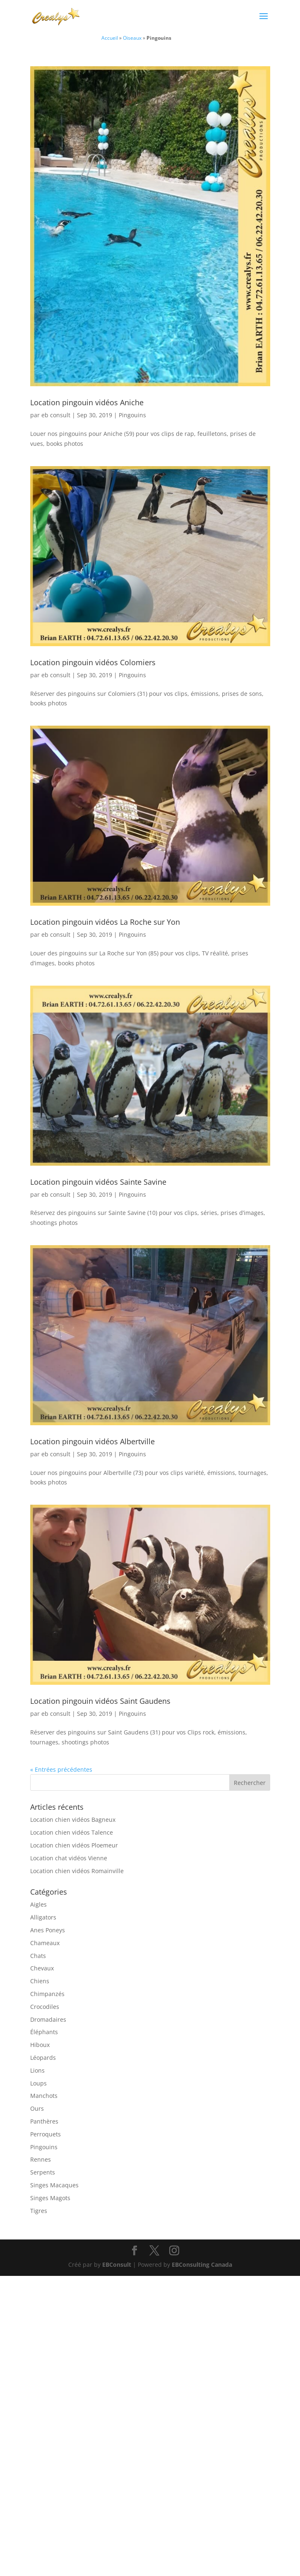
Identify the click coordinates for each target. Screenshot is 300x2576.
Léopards (43, 2057)
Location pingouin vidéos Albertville (92, 1441)
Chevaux (42, 1968)
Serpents (42, 2172)
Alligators (43, 1917)
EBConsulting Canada (202, 2264)
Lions (37, 2070)
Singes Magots (50, 2198)
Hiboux (40, 2045)
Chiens (39, 1981)
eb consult (55, 415)
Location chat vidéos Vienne (68, 1858)
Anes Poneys (47, 1930)
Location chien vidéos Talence (71, 1832)
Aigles (38, 1904)
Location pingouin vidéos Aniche (87, 402)
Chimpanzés (47, 1994)
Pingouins (132, 415)
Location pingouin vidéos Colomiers (93, 662)
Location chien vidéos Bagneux (72, 1819)
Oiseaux (132, 37)
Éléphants (44, 2032)
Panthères (44, 2121)
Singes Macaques (54, 2185)
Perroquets (45, 2134)
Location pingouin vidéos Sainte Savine (98, 1182)
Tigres (38, 2211)
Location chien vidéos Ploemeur (74, 1845)
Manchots (44, 2096)
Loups (38, 2083)
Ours (37, 2108)
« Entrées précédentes (61, 1769)
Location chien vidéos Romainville (77, 1871)
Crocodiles (44, 2007)
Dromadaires (48, 2019)
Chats (38, 1956)
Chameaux (45, 1943)
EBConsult (116, 2264)
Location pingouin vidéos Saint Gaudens (100, 1701)
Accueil (109, 37)
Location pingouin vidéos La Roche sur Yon (105, 922)
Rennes (40, 2159)
